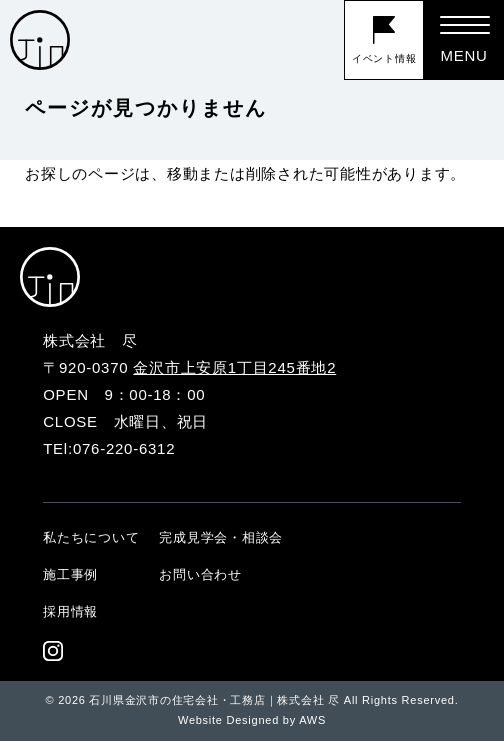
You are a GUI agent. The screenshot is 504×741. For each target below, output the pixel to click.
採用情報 (70, 611)
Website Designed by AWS (252, 720)
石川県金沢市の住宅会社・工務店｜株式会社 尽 (214, 700)
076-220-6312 (124, 448)
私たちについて (91, 537)
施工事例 (70, 574)
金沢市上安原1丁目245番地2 (234, 367)
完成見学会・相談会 (221, 537)
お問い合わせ (200, 574)
